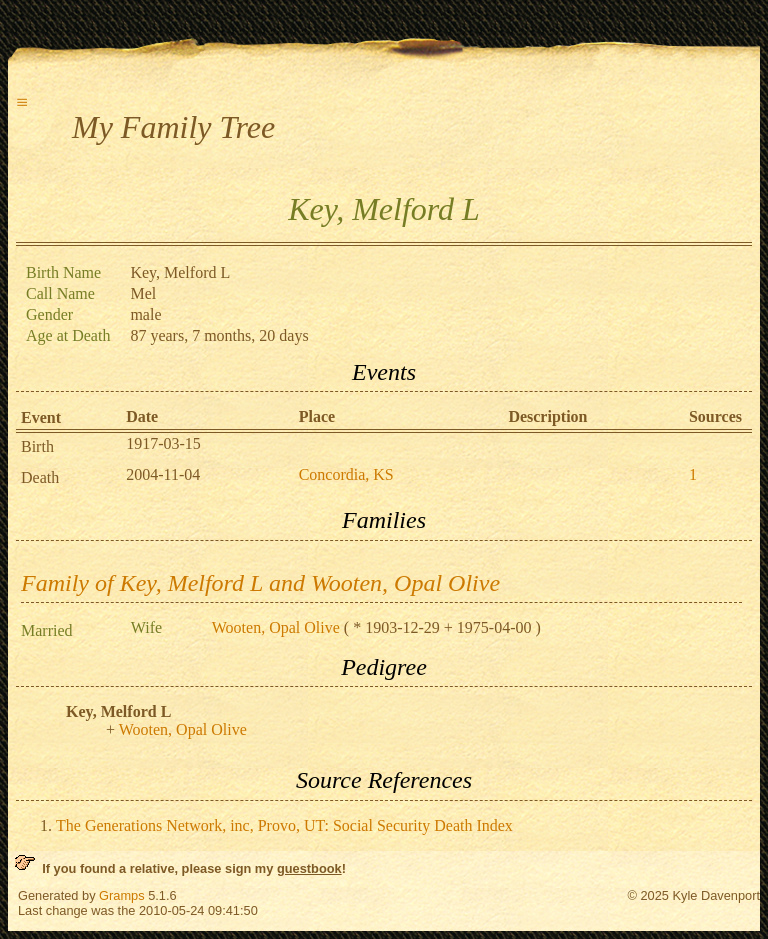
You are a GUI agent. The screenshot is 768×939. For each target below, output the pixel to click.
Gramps (122, 895)
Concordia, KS (346, 474)
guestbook (309, 868)
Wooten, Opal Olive (276, 627)
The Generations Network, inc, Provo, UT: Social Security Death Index (284, 825)
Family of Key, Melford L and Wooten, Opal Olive (260, 583)
